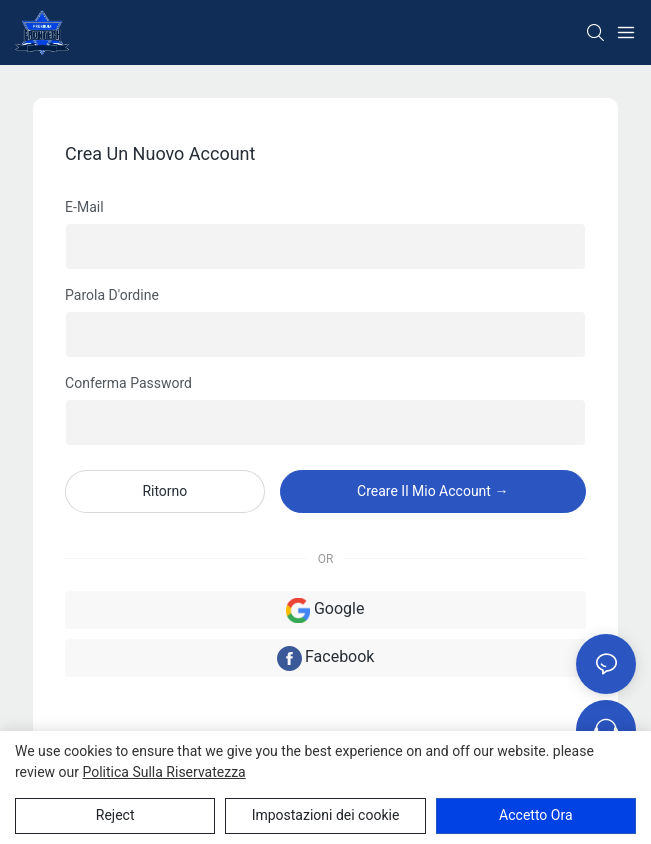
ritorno (164, 491)
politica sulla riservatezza (163, 772)
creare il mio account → (432, 491)
